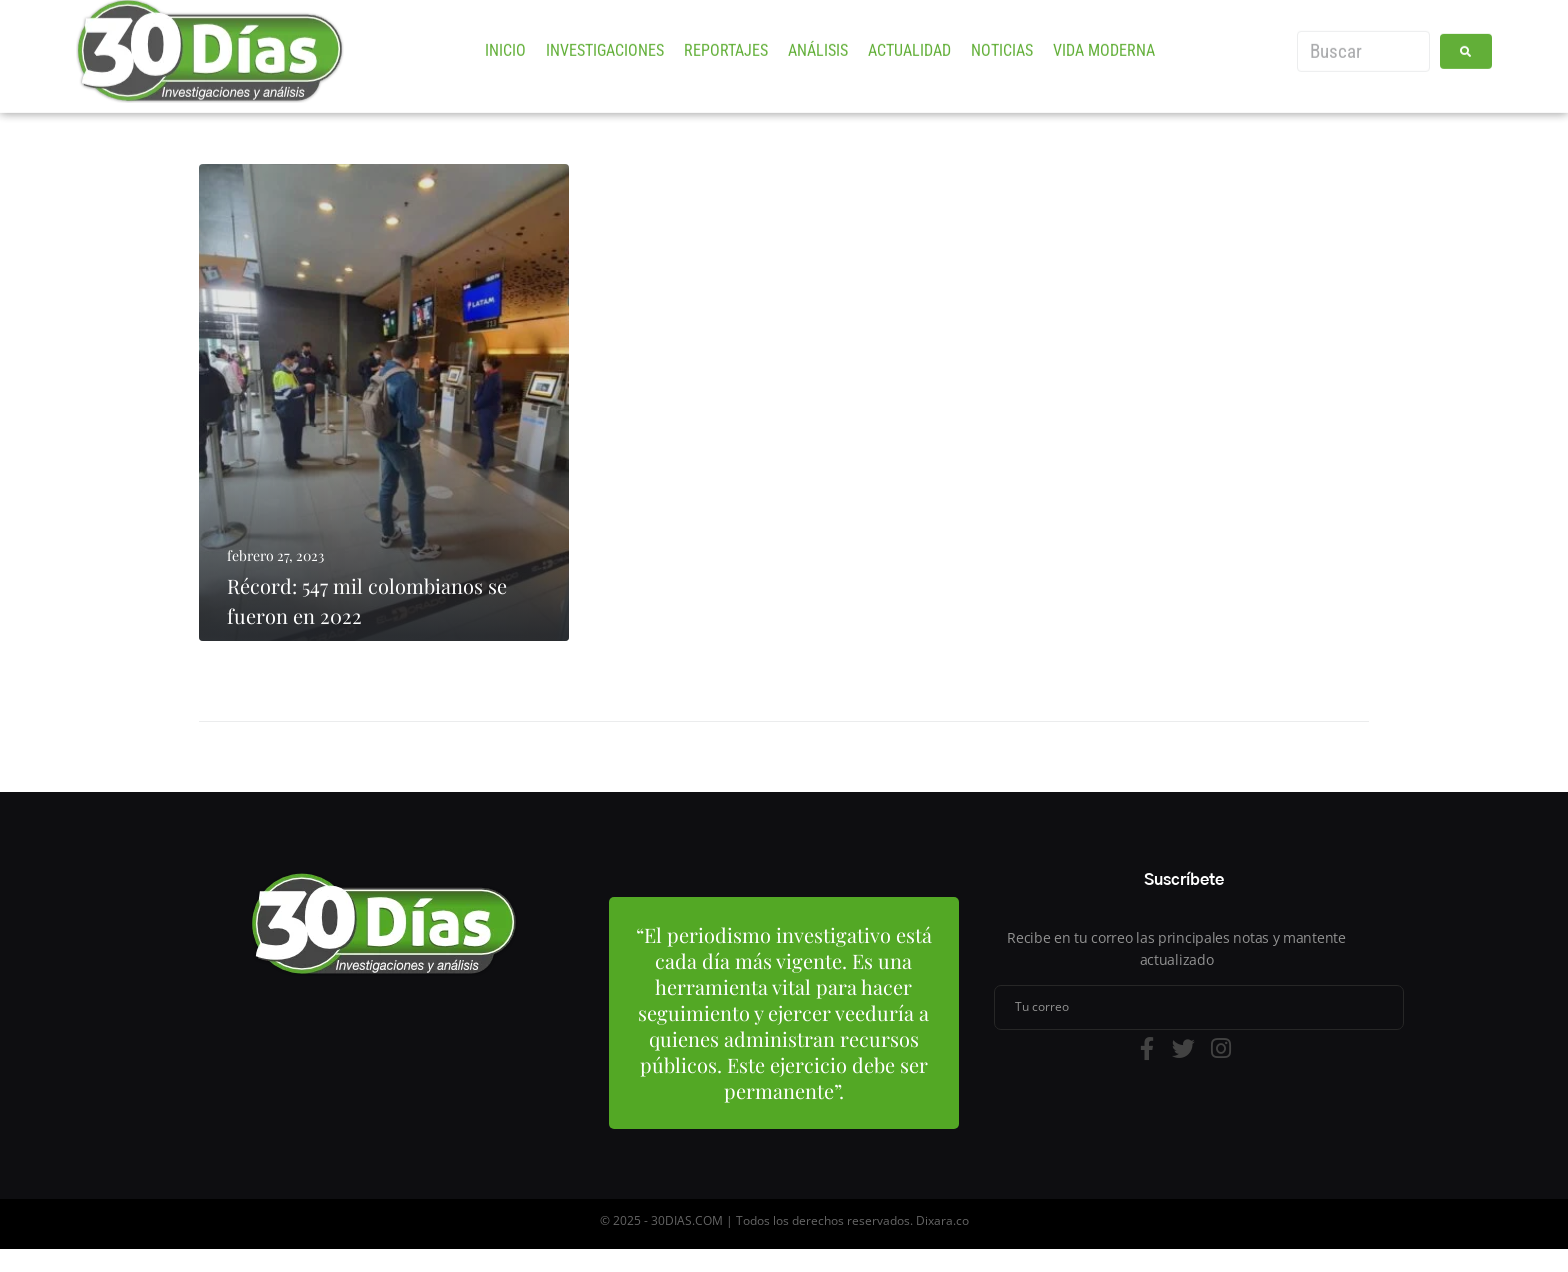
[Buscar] (1363, 36)
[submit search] (1466, 36)
